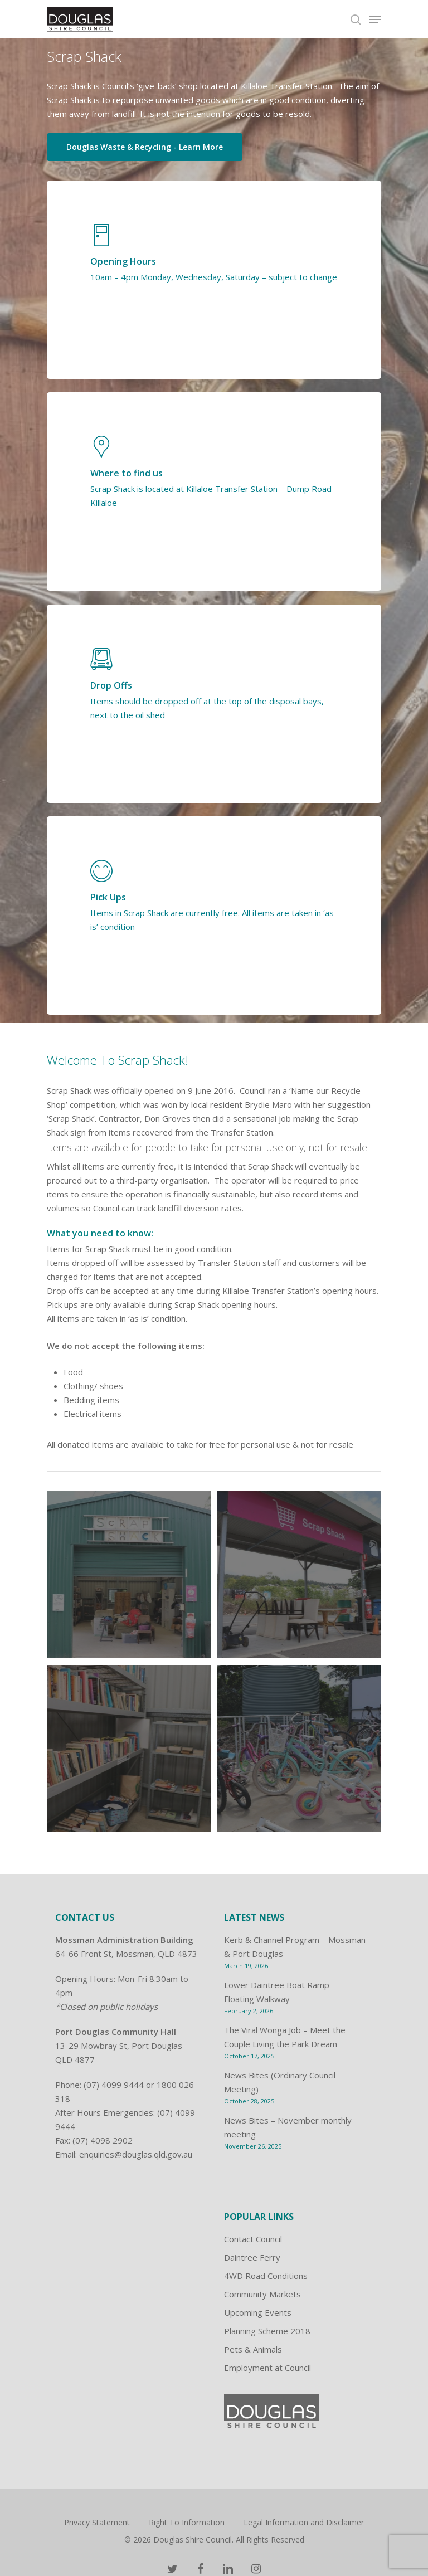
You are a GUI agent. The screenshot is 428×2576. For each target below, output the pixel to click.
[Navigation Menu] (375, 19)
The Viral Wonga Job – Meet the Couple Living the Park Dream (285, 2036)
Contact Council (253, 2238)
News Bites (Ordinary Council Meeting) (279, 2082)
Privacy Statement (97, 2522)
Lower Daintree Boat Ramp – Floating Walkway (280, 1991)
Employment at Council (267, 2367)
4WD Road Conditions (266, 2275)
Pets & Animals (253, 2349)
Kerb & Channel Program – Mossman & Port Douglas (295, 1946)
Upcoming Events (257, 2312)
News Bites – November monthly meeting (288, 2127)
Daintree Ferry (252, 2257)
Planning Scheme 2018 (267, 2330)
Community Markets (262, 2294)
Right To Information (187, 2522)
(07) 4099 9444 (114, 2084)
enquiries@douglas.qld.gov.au (135, 2154)
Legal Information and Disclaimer (304, 2522)
